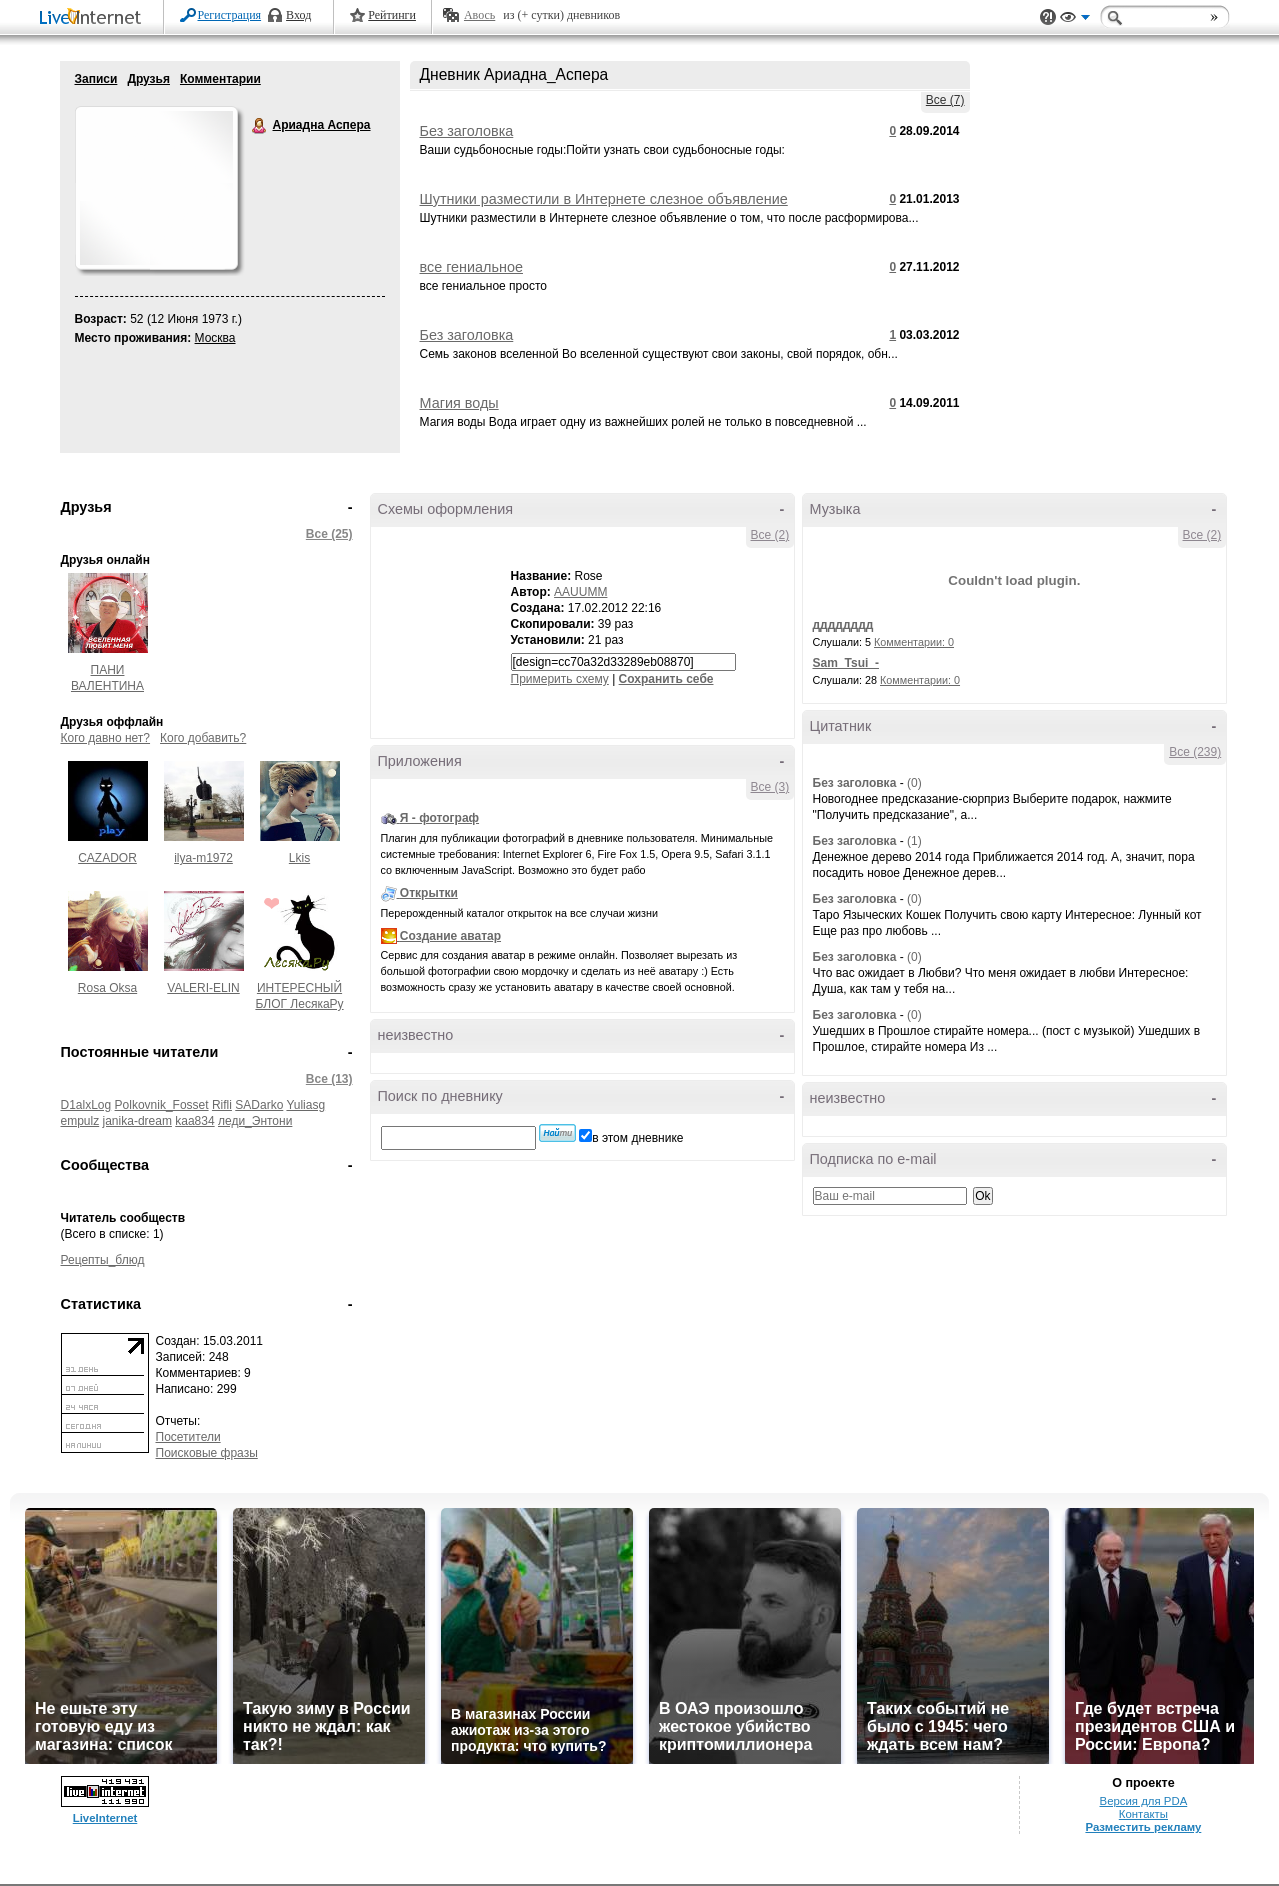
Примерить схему (560, 679)
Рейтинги (392, 15)
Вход (298, 15)
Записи (96, 79)
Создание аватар (450, 936)
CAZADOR (107, 858)
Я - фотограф (439, 818)
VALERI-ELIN (203, 988)
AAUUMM (580, 592)
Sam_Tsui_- (846, 663)
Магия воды (459, 403)
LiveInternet (94, 18)
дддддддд (843, 625)
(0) (914, 783)
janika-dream (137, 1121)
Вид (1075, 20)
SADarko (259, 1105)
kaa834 (194, 1121)
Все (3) (770, 787)
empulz (80, 1121)
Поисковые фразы (207, 1453)
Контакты (1143, 1814)
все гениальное (471, 267)
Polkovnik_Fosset (162, 1105)
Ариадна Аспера (260, 126)
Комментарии (220, 79)
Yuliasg (305, 1105)
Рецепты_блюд (103, 1260)
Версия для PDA (1144, 1801)
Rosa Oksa (107, 988)
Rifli (222, 1105)
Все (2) (770, 535)
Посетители (188, 1437)
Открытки (429, 893)
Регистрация (230, 15)
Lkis (299, 858)
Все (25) (329, 534)
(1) (914, 841)
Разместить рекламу (1143, 1827)
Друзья (148, 79)
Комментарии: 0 (914, 642)
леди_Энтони (255, 1121)
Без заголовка (467, 131)
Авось (479, 15)
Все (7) (945, 100)
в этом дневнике (637, 1138)
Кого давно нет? (106, 738)
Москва (215, 338)
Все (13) (329, 1079)
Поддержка (1048, 17)
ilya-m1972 (203, 858)
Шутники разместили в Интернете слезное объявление (604, 199)
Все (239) (1195, 752)
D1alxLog (86, 1105)
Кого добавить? (203, 738)
